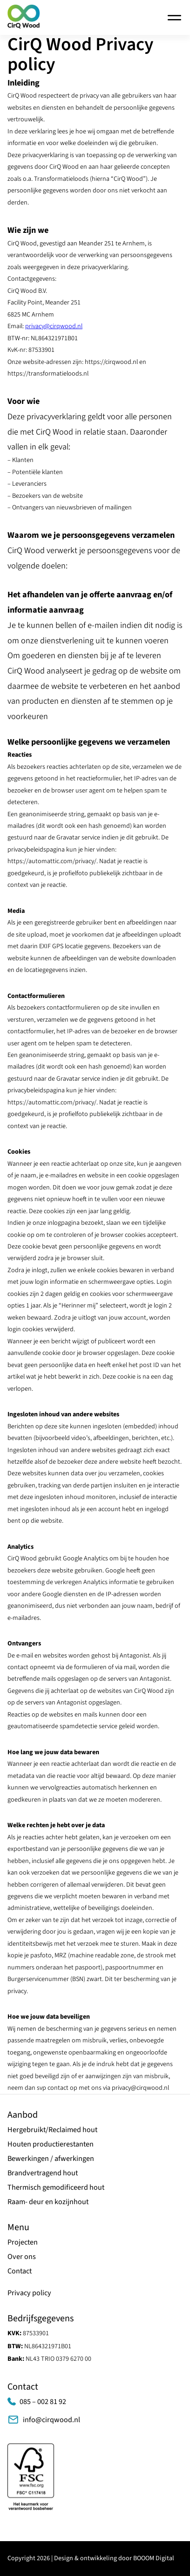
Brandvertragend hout (42, 2172)
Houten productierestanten (50, 2144)
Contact (19, 2271)
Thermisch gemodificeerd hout (55, 2187)
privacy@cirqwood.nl (53, 326)
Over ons (21, 2256)
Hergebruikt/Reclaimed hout (52, 2129)
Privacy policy (29, 2292)
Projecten (22, 2242)
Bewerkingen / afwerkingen (50, 2158)
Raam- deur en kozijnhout (47, 2201)
